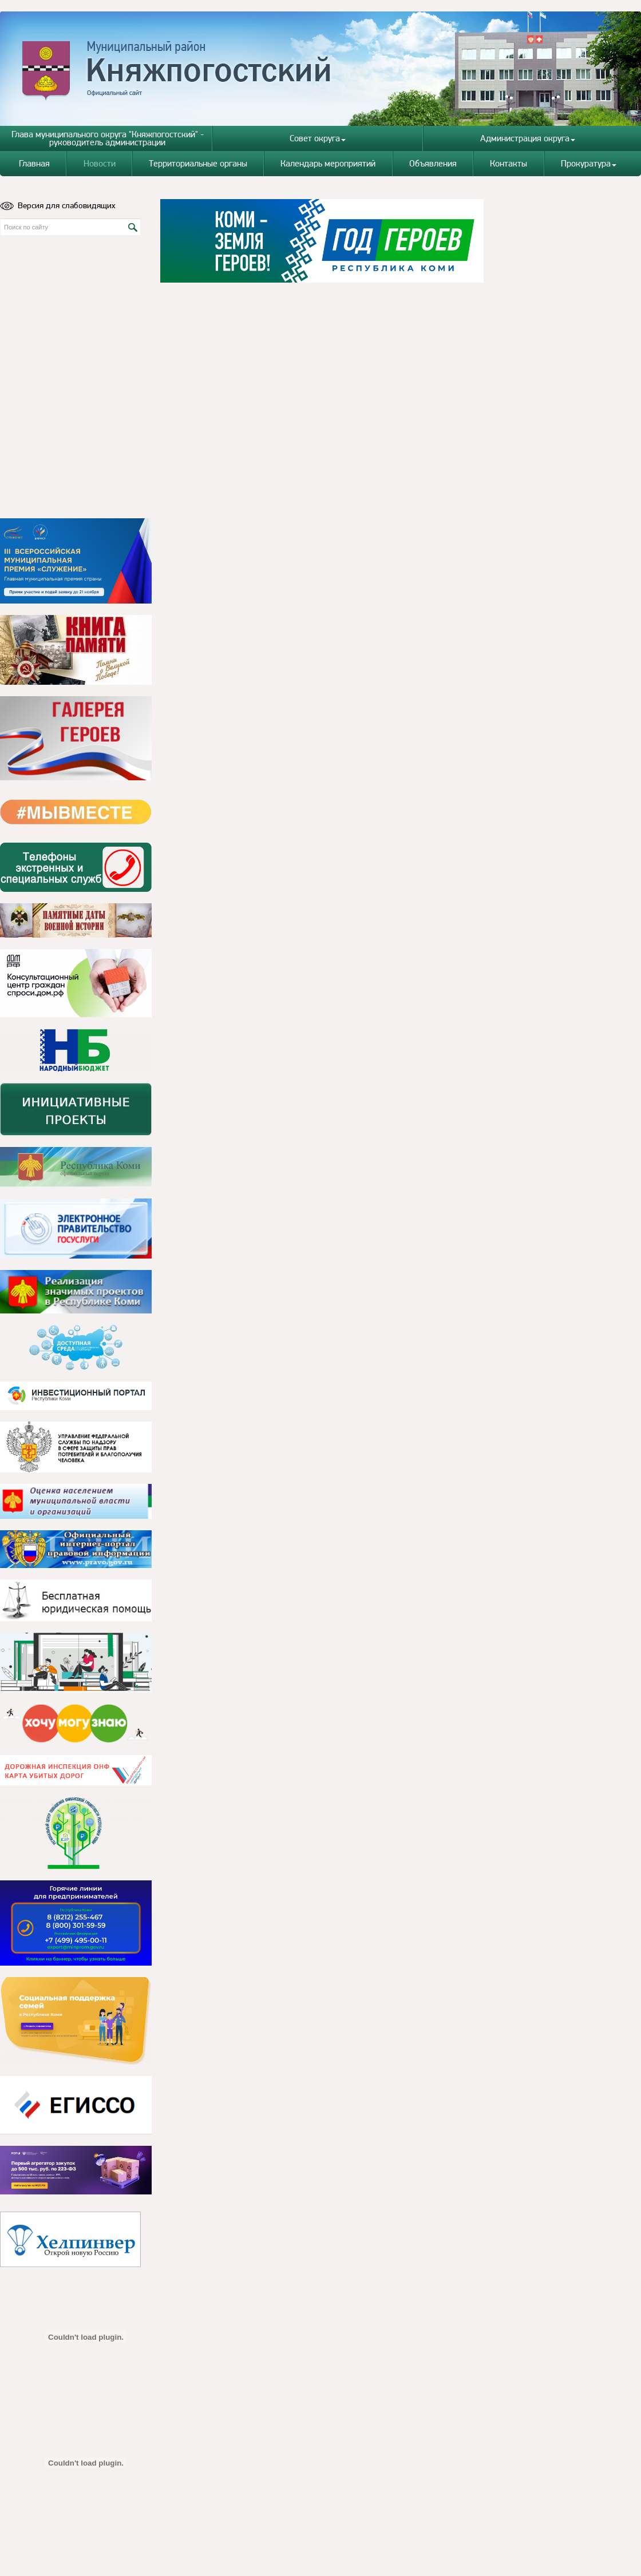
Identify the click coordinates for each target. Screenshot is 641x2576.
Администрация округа (527, 138)
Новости (100, 163)
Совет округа (318, 138)
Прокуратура (588, 163)
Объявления (433, 163)
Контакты (508, 163)
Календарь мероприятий (327, 163)
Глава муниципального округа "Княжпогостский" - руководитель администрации (107, 138)
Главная (34, 163)
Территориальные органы (198, 163)
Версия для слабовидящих (58, 205)
